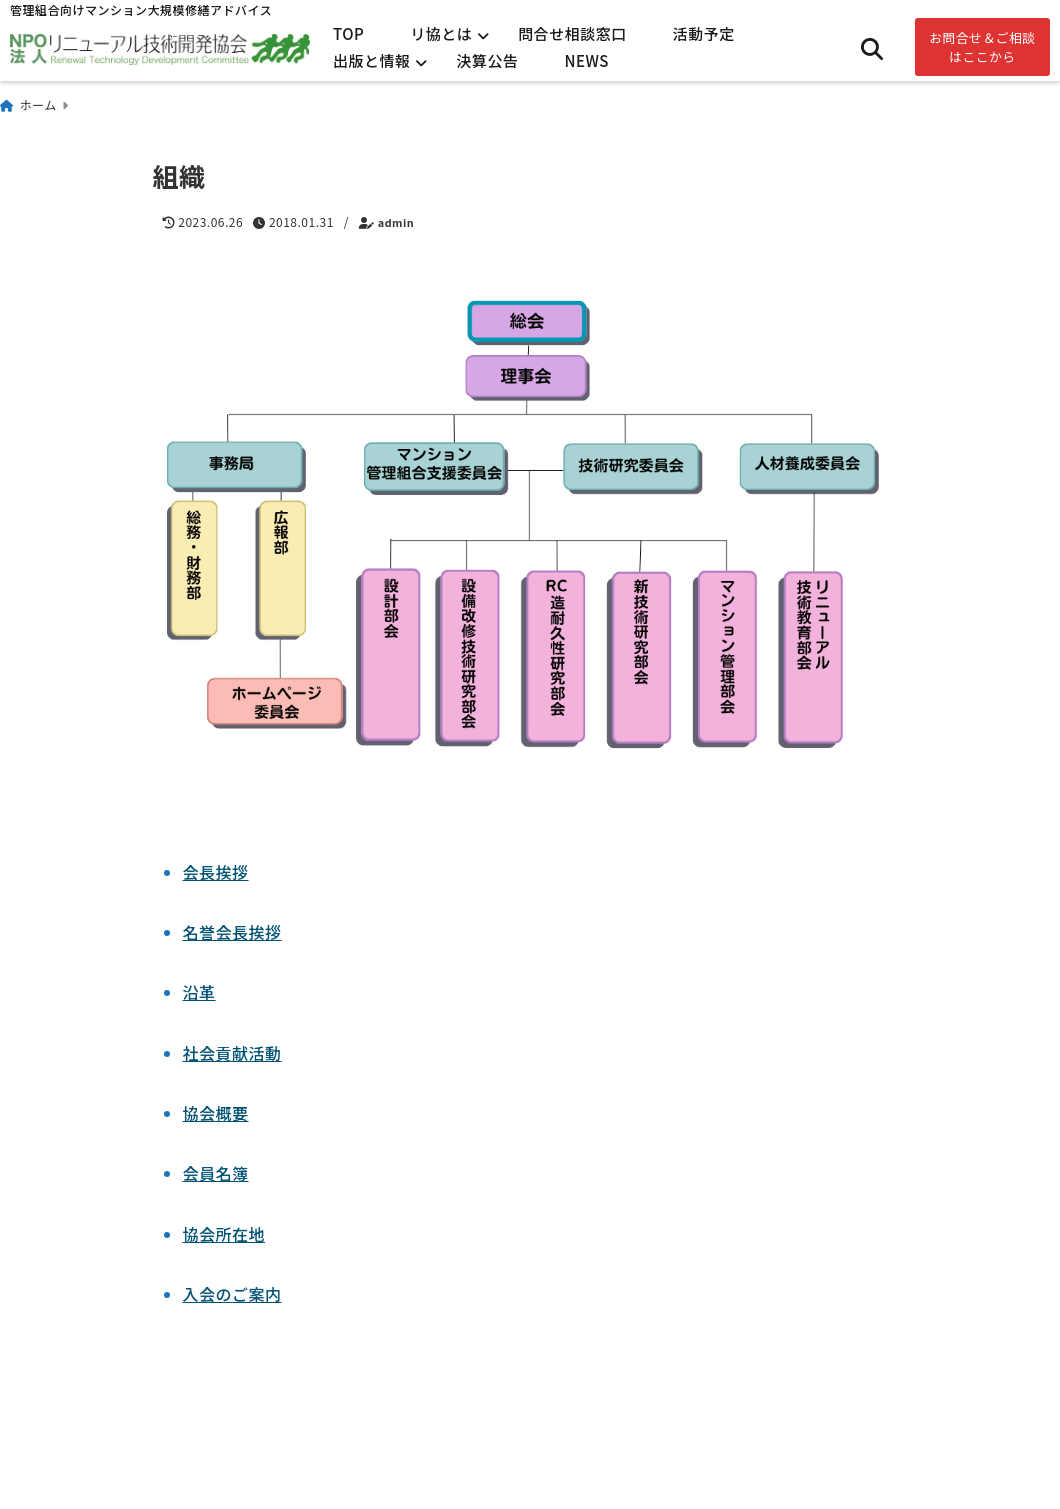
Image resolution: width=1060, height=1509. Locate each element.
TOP (348, 33)
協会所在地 (224, 1234)
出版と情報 (372, 60)
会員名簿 (216, 1173)
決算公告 (488, 60)
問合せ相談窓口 (572, 33)
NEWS (587, 60)
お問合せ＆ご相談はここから (982, 47)
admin (396, 222)
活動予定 (704, 33)
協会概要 (216, 1113)
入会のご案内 (232, 1294)
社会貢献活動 (232, 1053)
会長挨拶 (216, 872)
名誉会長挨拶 (232, 932)
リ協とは (441, 33)
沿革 (199, 992)
